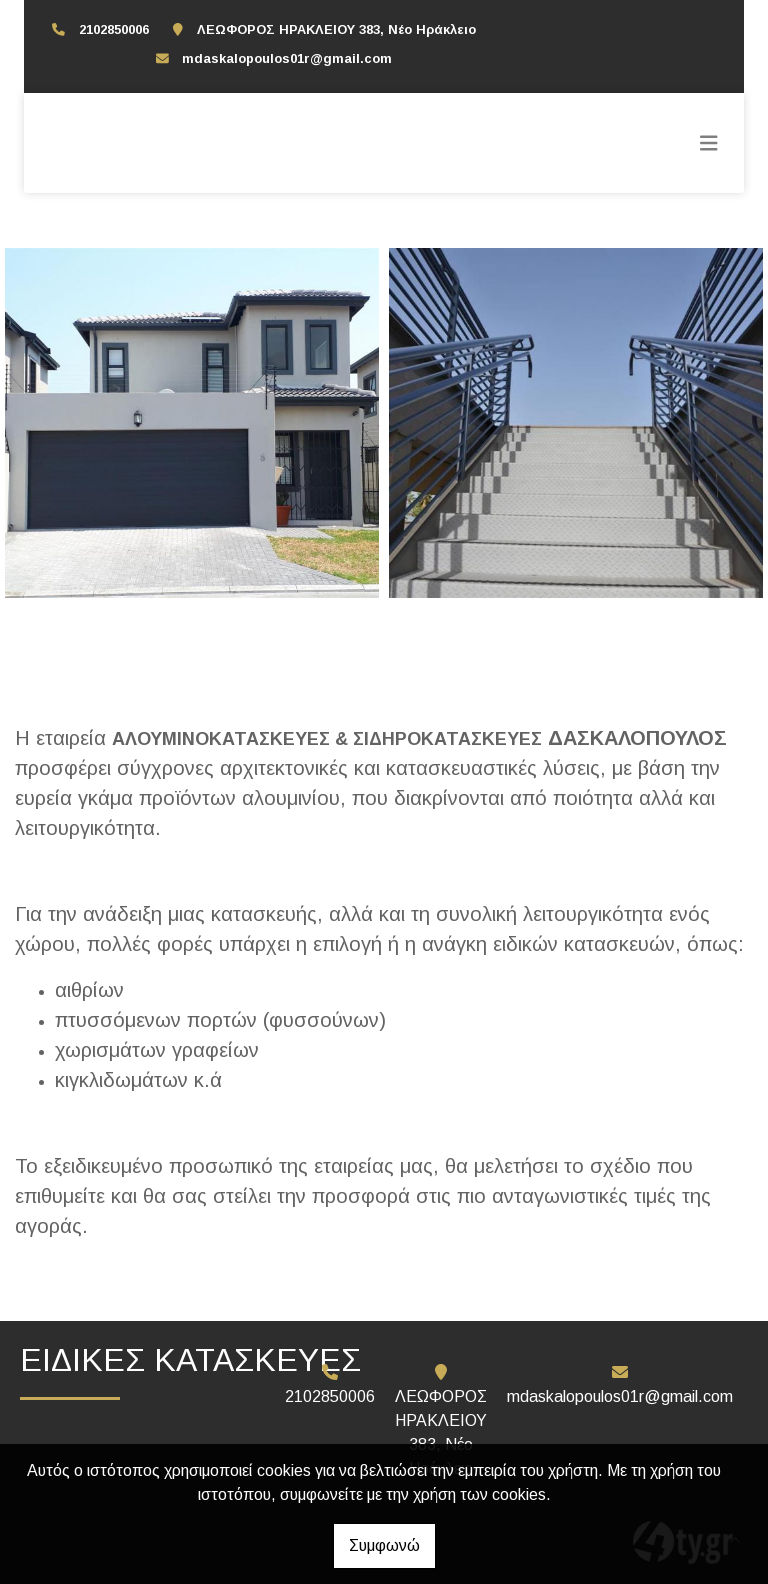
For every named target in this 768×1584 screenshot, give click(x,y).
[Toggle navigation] (709, 143)
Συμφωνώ (384, 1545)
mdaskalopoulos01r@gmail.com (287, 58)
